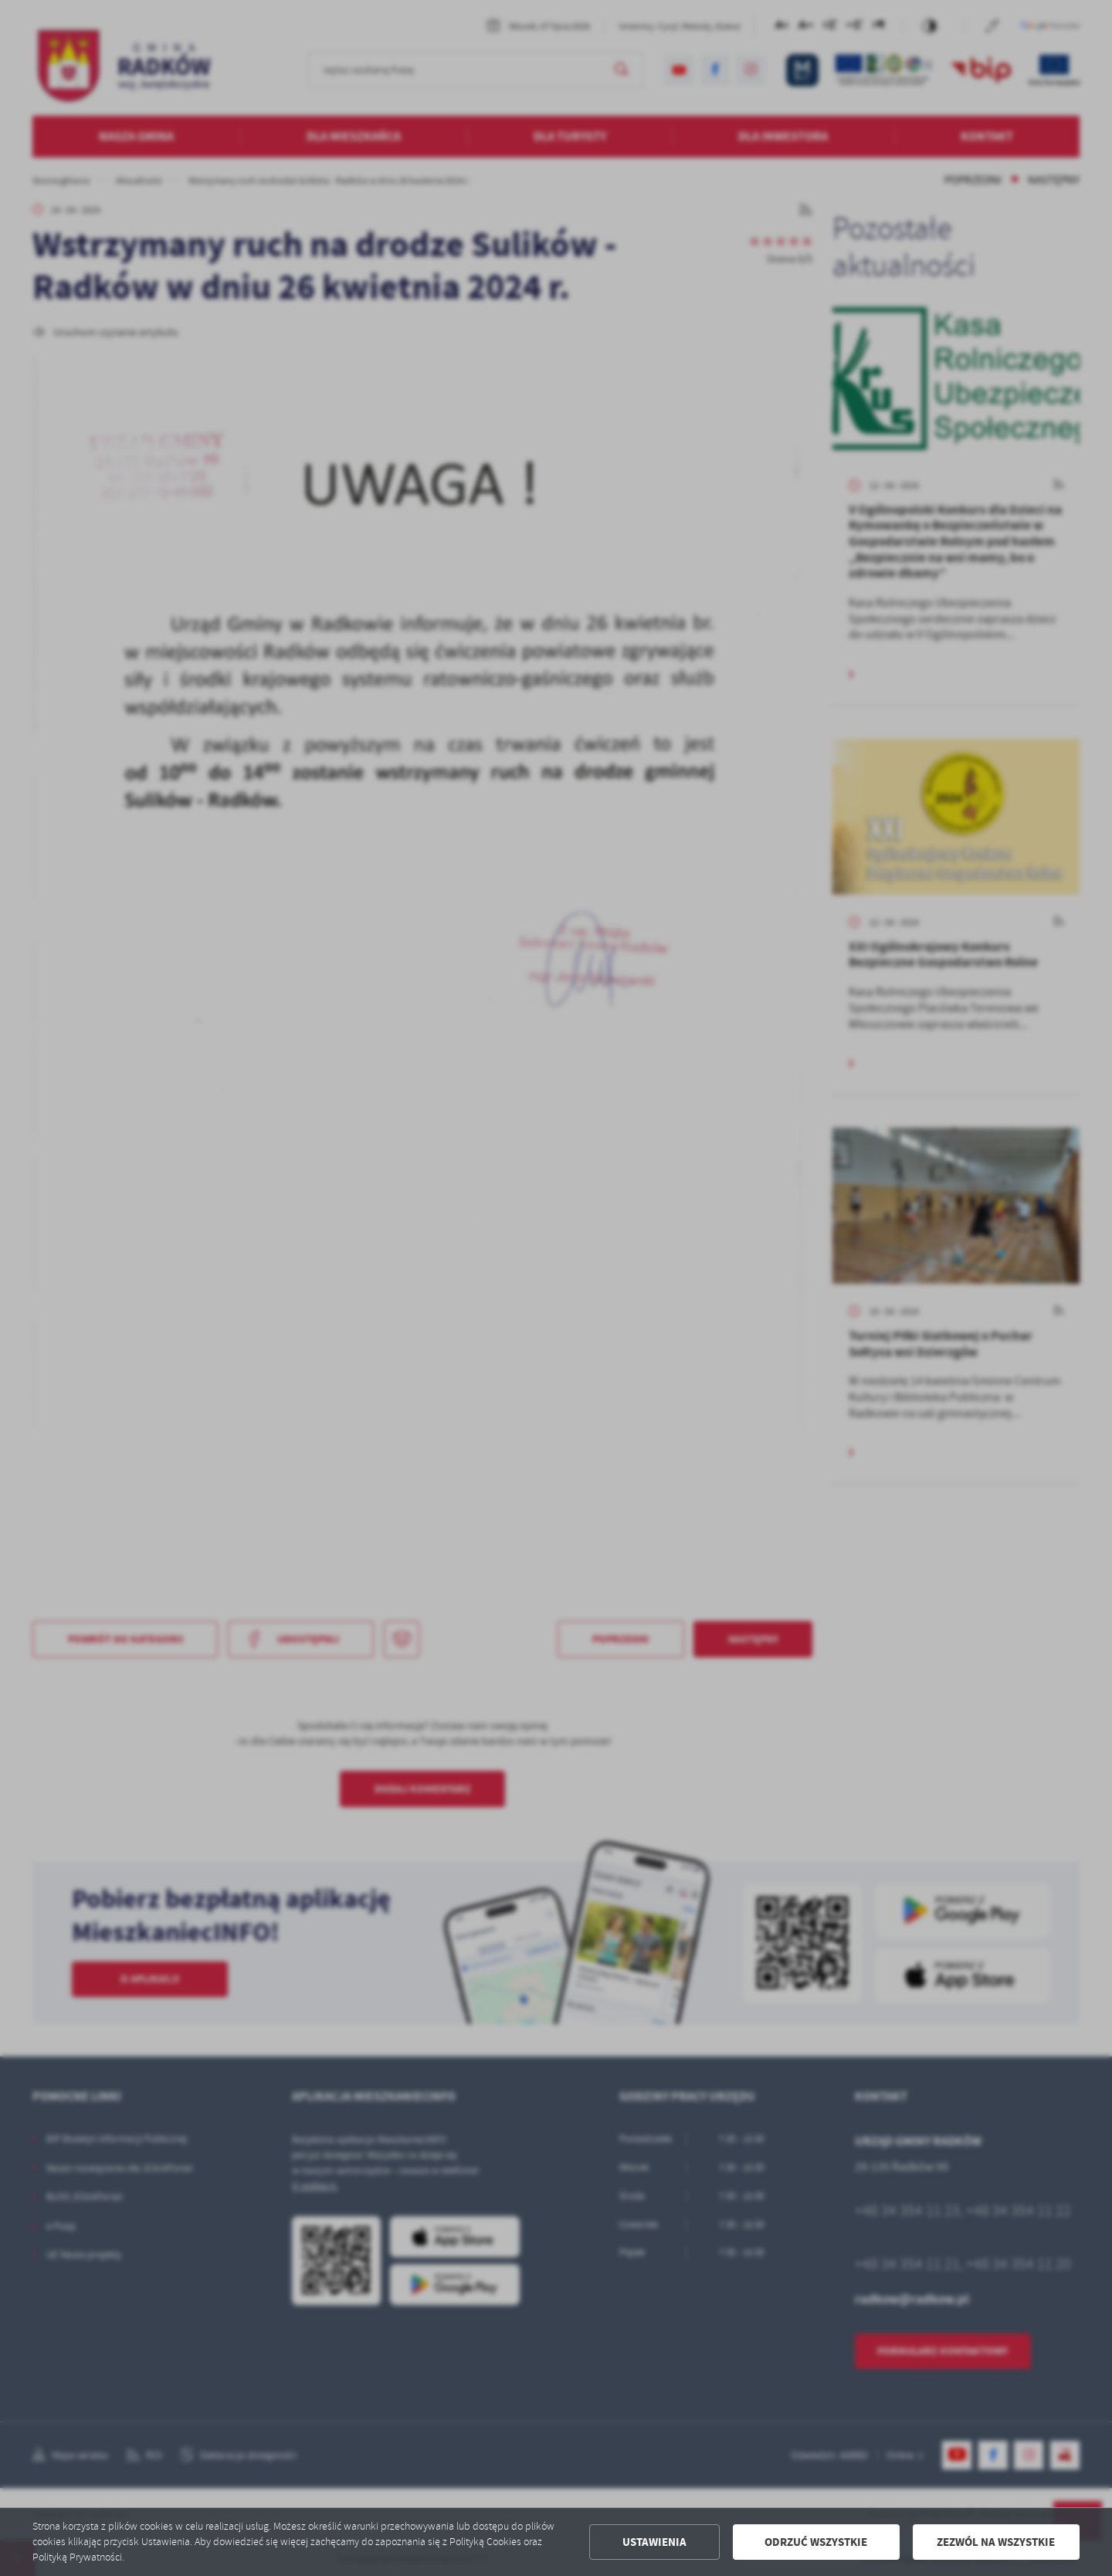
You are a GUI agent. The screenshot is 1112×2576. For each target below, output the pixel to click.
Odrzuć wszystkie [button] (815, 2542)
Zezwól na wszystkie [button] (996, 2542)
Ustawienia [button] (654, 2542)
